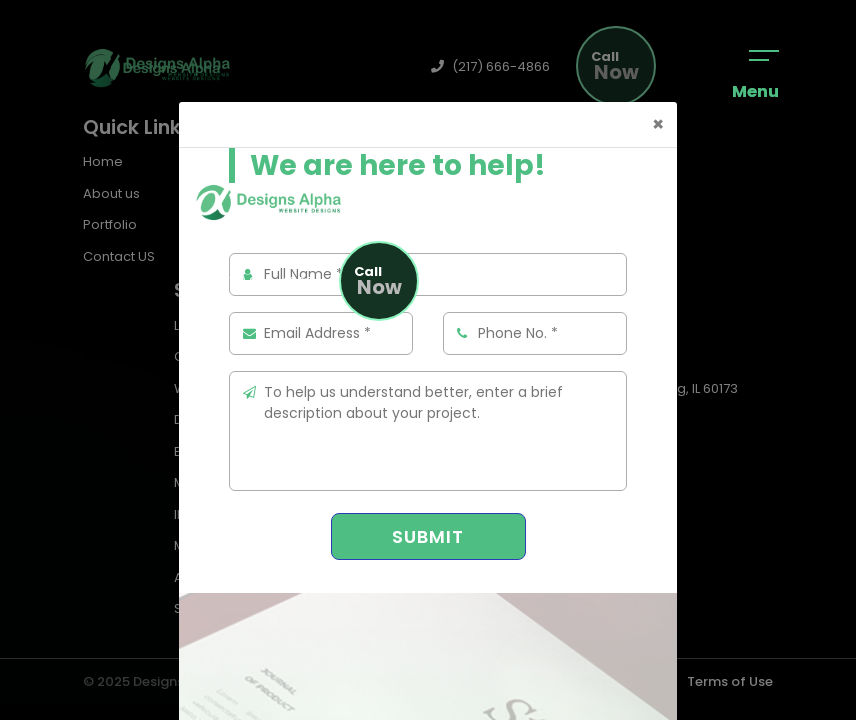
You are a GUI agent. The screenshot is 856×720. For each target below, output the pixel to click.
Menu (755, 76)
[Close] (658, 125)
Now (379, 281)
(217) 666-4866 (253, 281)
